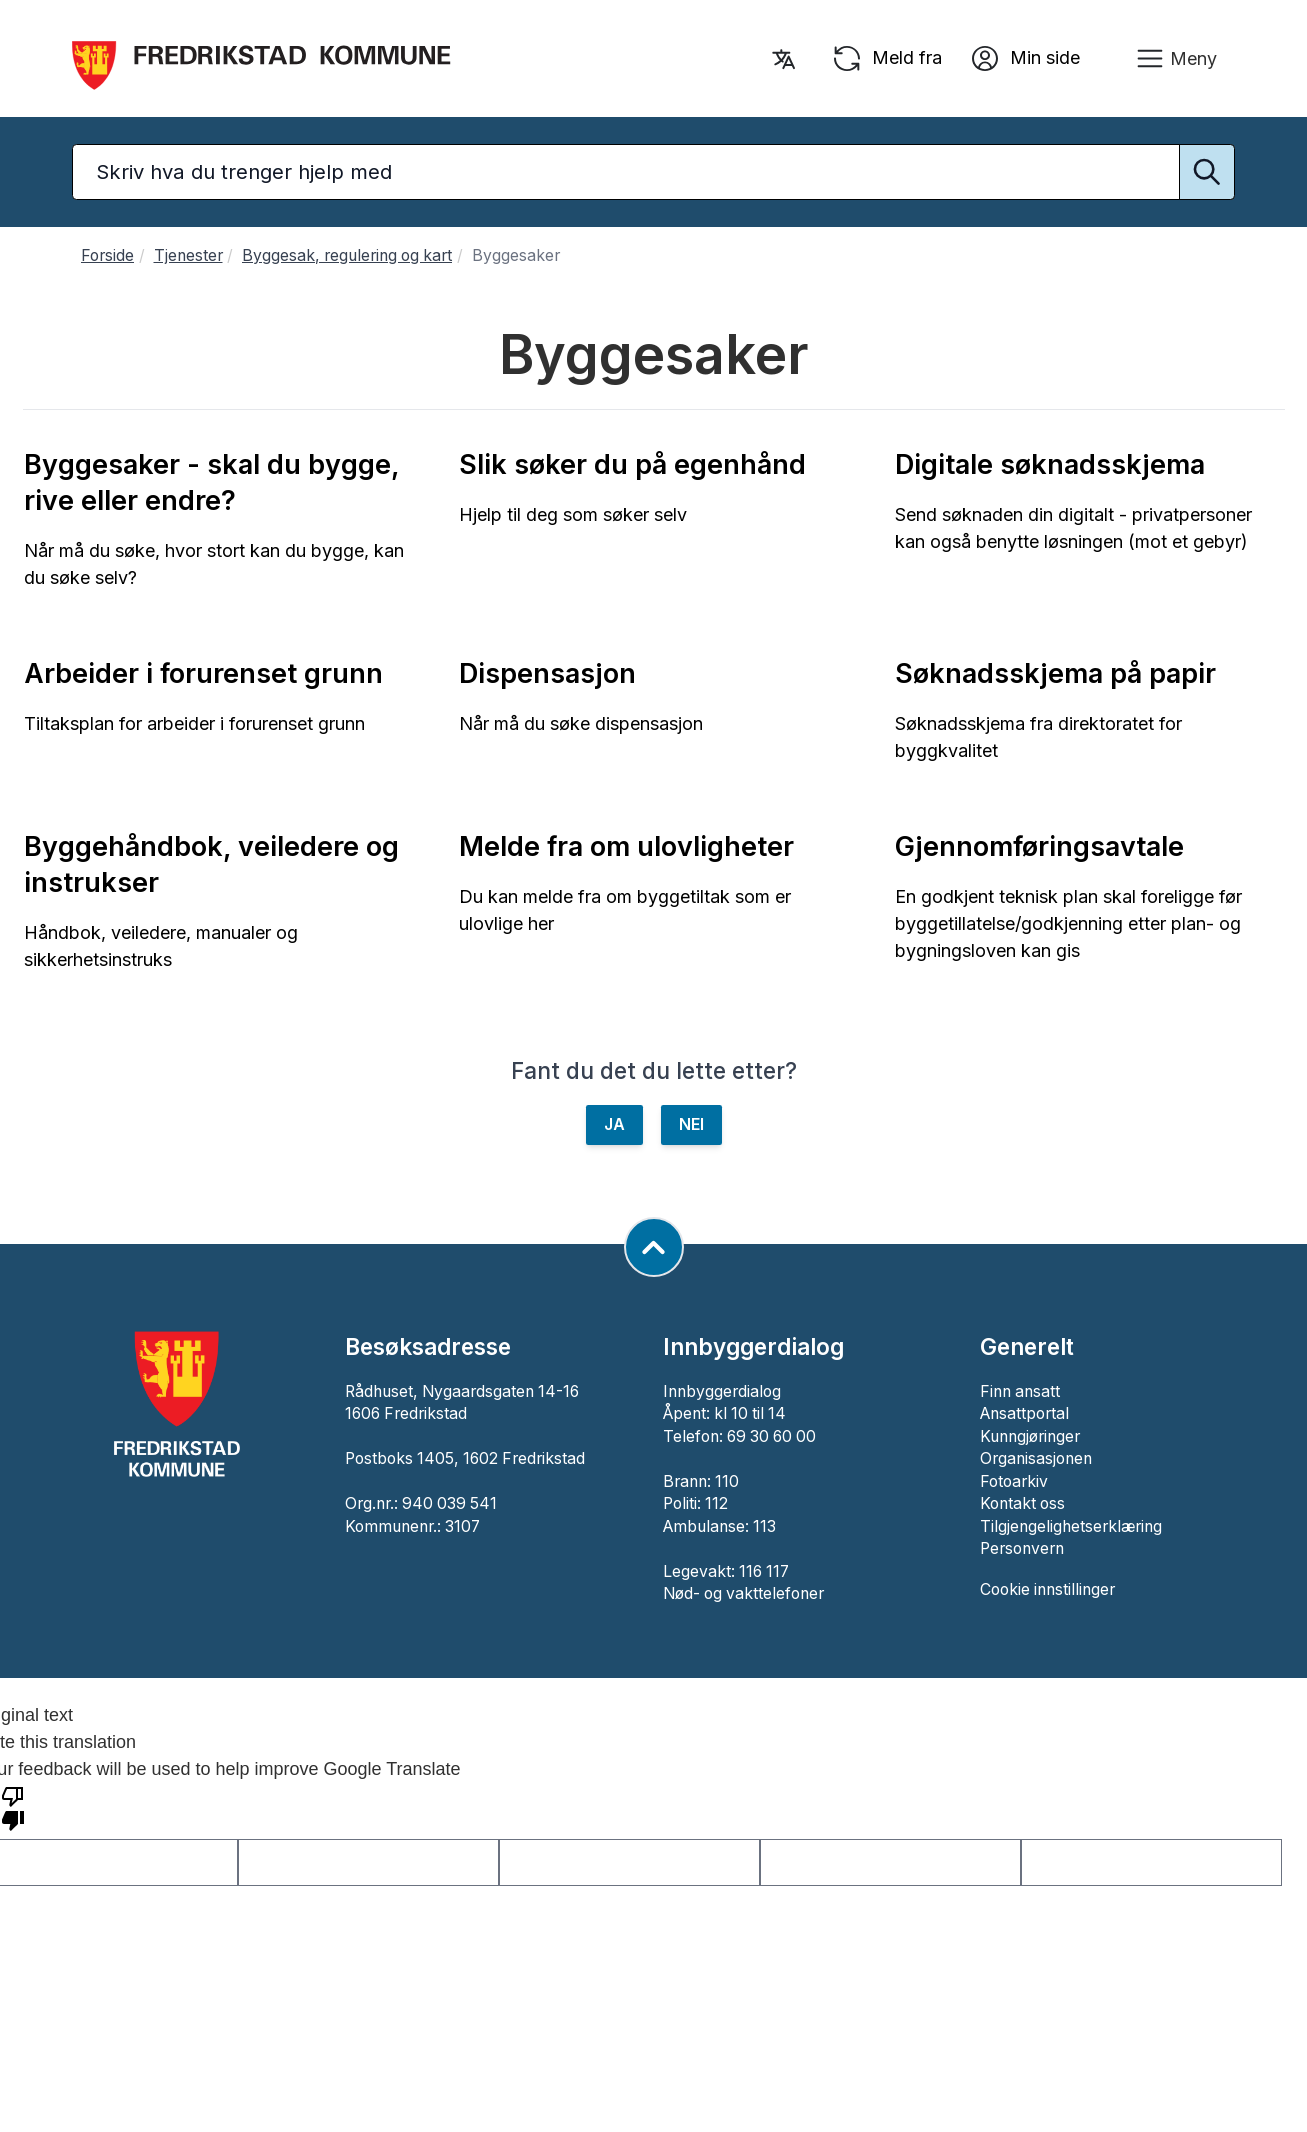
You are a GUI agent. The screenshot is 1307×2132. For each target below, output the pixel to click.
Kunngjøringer (1030, 1436)
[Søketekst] (653, 172)
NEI (691, 1124)
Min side (1024, 59)
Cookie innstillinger (1047, 1589)
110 (727, 1481)
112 (716, 1503)
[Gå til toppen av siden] (654, 1247)
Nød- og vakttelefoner (743, 1593)
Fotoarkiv (1014, 1481)
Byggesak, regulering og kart (347, 255)
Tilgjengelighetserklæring (1071, 1526)
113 (764, 1526)
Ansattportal (1024, 1413)
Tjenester (188, 255)
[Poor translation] (13, 1807)
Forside (107, 255)
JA (614, 1124)
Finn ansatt (1020, 1391)
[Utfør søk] (1207, 172)
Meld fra (886, 59)
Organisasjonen (1036, 1458)
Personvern (1022, 1548)
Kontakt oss (1022, 1503)
